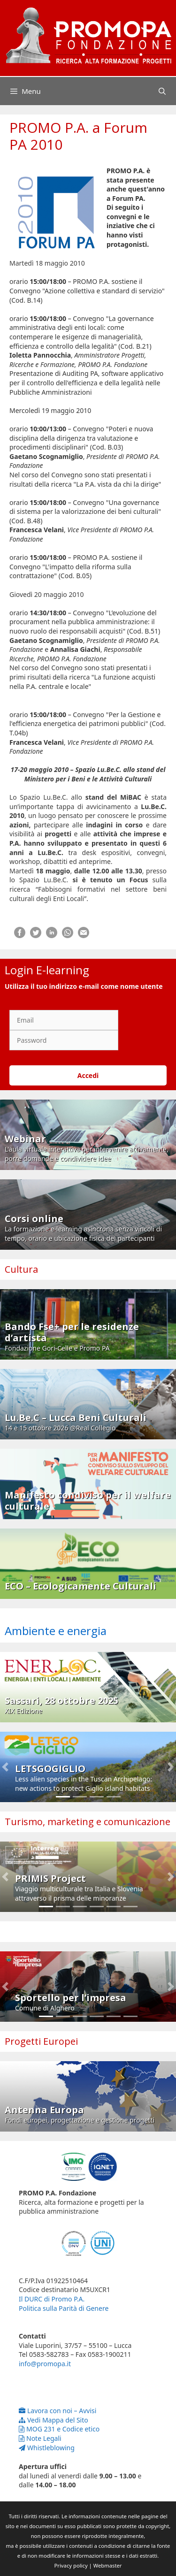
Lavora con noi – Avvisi (57, 2410)
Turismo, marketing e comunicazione (87, 1821)
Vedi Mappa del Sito (53, 2419)
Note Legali (40, 2438)
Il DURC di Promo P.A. (51, 2298)
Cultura (21, 1269)
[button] (5, 1767)
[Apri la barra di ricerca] (162, 91)
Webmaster (107, 2565)
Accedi (88, 1075)
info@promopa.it (45, 2363)
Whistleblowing (47, 2447)
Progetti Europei (41, 2041)
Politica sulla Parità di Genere (63, 2308)
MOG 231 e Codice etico (59, 2428)
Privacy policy (71, 2565)
